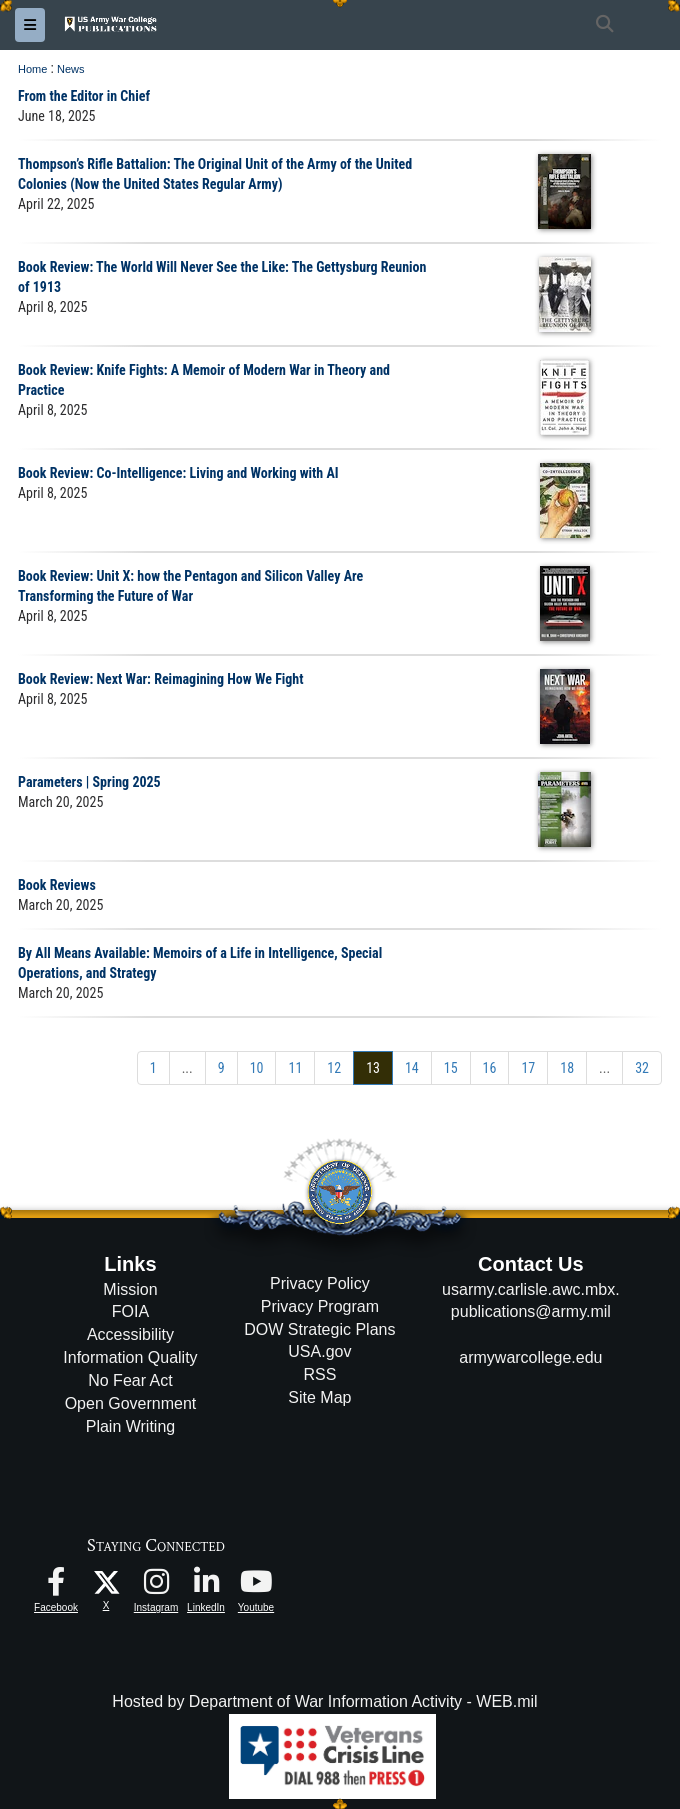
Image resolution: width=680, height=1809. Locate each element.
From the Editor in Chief (84, 96)
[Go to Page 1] (153, 1068)
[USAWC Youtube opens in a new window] (256, 1586)
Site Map (319, 1397)
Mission (130, 1289)
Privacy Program (320, 1306)
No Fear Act (130, 1380)
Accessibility (130, 1334)
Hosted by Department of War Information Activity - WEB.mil (324, 1701)
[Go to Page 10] (257, 1068)
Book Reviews (57, 885)
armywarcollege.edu (530, 1357)
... (187, 1068)
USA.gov (319, 1351)
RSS (319, 1374)
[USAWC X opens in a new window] (106, 1581)
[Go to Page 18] (567, 1068)
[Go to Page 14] (412, 1068)
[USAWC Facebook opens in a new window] (56, 1586)
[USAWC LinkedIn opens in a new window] (206, 1586)
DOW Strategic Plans (319, 1329)
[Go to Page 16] (490, 1068)
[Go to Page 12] (334, 1068)
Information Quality (130, 1357)
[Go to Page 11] (295, 1068)
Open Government (131, 1403)
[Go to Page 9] (221, 1068)
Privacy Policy (320, 1283)
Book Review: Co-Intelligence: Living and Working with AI (178, 473)
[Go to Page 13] (373, 1068)
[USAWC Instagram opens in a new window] (156, 1586)
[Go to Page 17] (528, 1068)
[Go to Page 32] (642, 1068)
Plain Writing (131, 1426)
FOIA (130, 1311)
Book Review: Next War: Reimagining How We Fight (161, 679)
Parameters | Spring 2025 (89, 782)
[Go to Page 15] (451, 1068)
